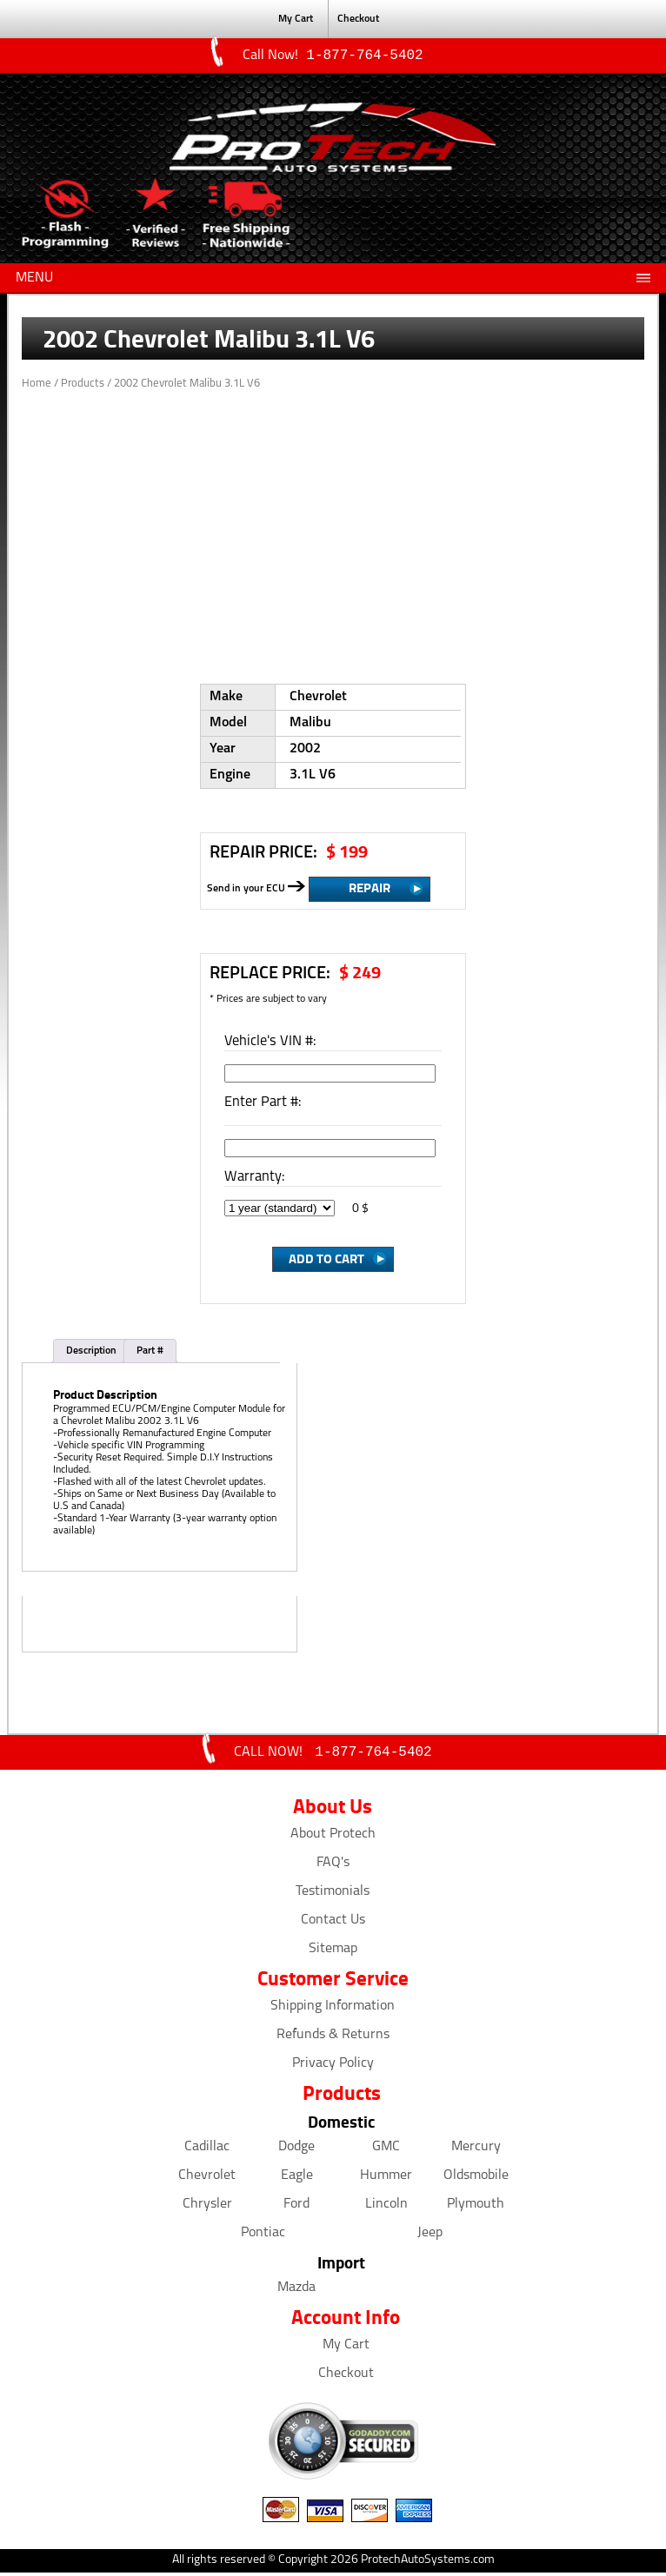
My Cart (346, 2348)
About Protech (333, 1837)
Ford (296, 2208)
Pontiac (263, 2236)
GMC (386, 2150)
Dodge (296, 2150)
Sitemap (333, 1952)
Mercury (476, 2150)
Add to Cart (326, 1259)
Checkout (346, 2377)
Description (91, 1353)
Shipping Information (332, 2009)
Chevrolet (207, 2179)
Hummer (386, 2179)
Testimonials (333, 1895)
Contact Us (333, 1923)
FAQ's (333, 1866)
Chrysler (207, 2208)
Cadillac (207, 2150)
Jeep (430, 2236)
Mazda (296, 2291)
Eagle (297, 2179)
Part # (150, 1353)
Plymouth (475, 2208)
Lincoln (386, 2208)
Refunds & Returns (333, 2038)
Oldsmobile (476, 2179)
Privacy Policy (333, 2067)
